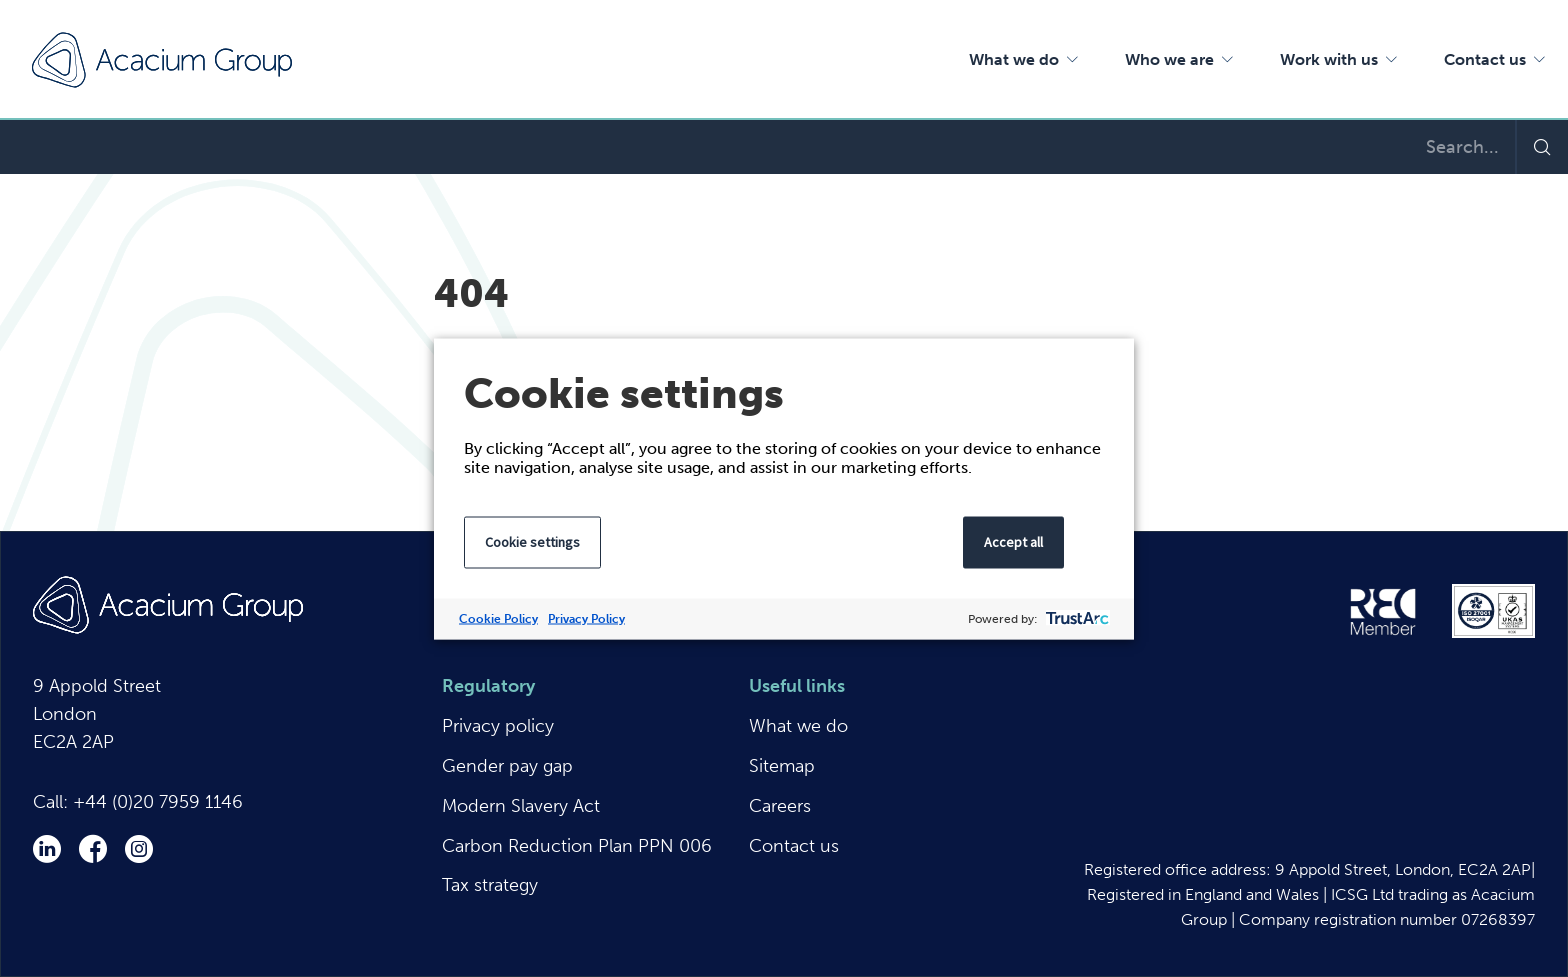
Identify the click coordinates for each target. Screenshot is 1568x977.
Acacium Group (162, 60)
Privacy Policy (586, 618)
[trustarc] (1075, 618)
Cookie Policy (498, 618)
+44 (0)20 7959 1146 (158, 802)
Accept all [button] (1013, 541)
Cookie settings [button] (532, 541)
